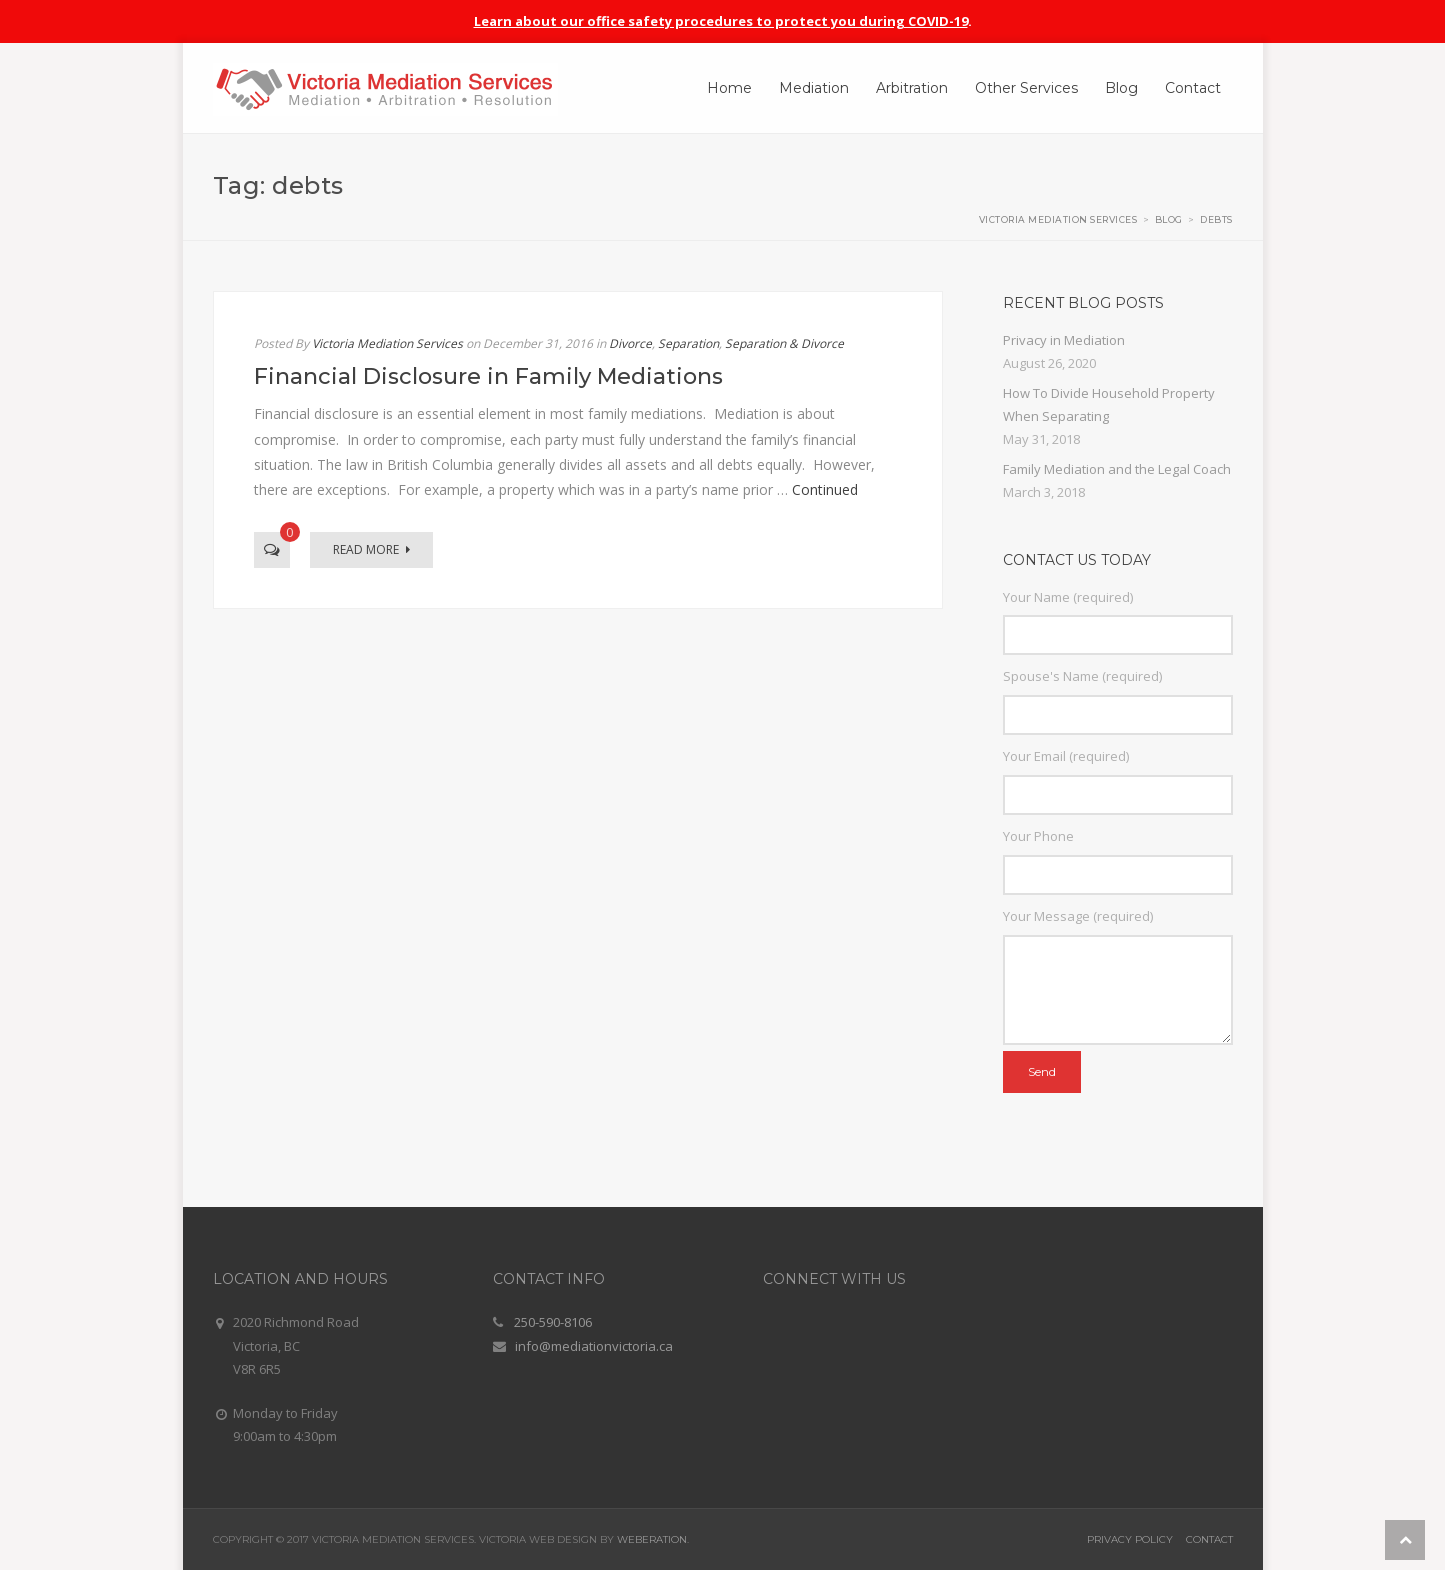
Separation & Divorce (784, 343)
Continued (825, 489)
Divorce (630, 343)
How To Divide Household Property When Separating (1109, 404)
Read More (371, 549)
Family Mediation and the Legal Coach (1117, 469)
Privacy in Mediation (1064, 340)
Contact (1209, 1539)
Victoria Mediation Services (387, 343)
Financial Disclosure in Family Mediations (488, 376)
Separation (688, 343)
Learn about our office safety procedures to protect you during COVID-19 (721, 21)
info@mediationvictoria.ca (594, 1346)
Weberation (652, 1539)
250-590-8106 (553, 1322)
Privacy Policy (1130, 1539)
